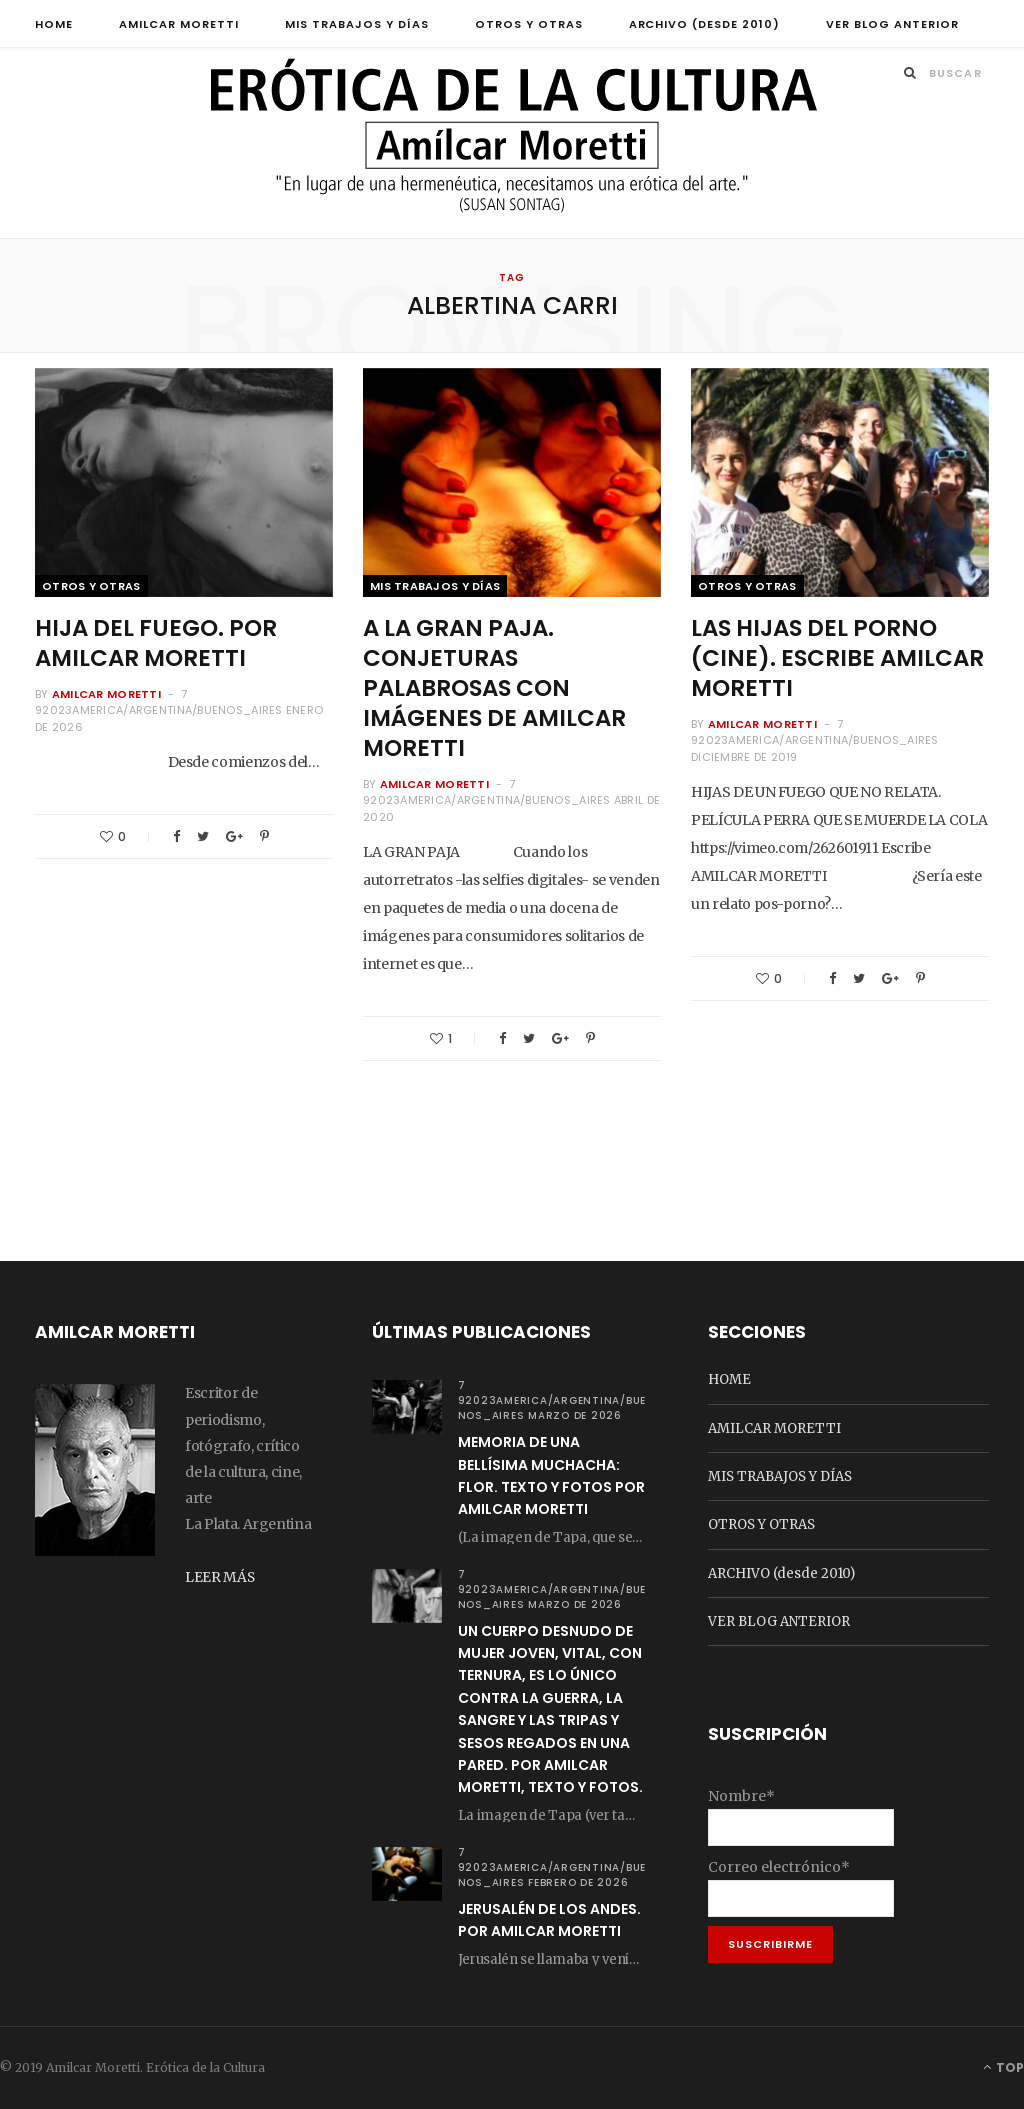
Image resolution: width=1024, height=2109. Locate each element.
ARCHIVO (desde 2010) (705, 24)
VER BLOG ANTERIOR (892, 24)
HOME (54, 24)
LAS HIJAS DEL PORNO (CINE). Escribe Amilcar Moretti (837, 659)
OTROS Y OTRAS (529, 24)
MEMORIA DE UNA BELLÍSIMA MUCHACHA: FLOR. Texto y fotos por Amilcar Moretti (551, 1476)
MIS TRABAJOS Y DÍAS (357, 24)
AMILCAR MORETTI (179, 24)
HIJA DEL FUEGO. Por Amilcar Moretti (156, 644)
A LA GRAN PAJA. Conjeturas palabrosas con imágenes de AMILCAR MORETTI (494, 689)
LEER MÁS (220, 1576)
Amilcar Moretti (106, 694)
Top (1003, 2067)
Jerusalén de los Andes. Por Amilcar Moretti (549, 1920)
